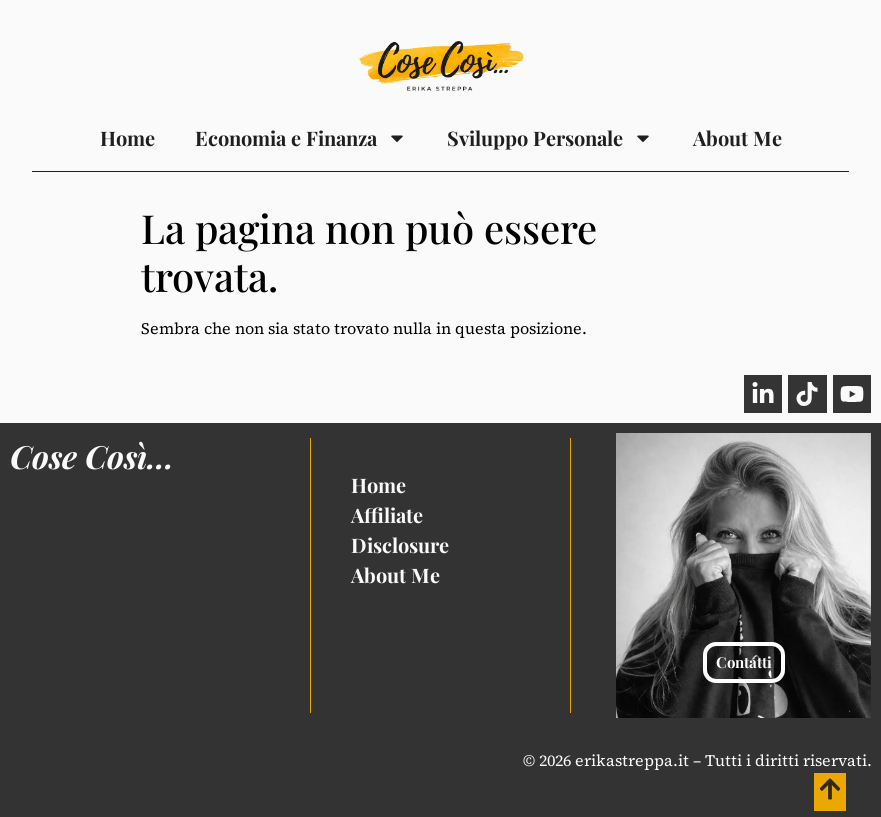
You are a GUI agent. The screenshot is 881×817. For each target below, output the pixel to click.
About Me (737, 137)
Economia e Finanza (301, 138)
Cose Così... (92, 455)
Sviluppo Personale (550, 138)
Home (127, 137)
